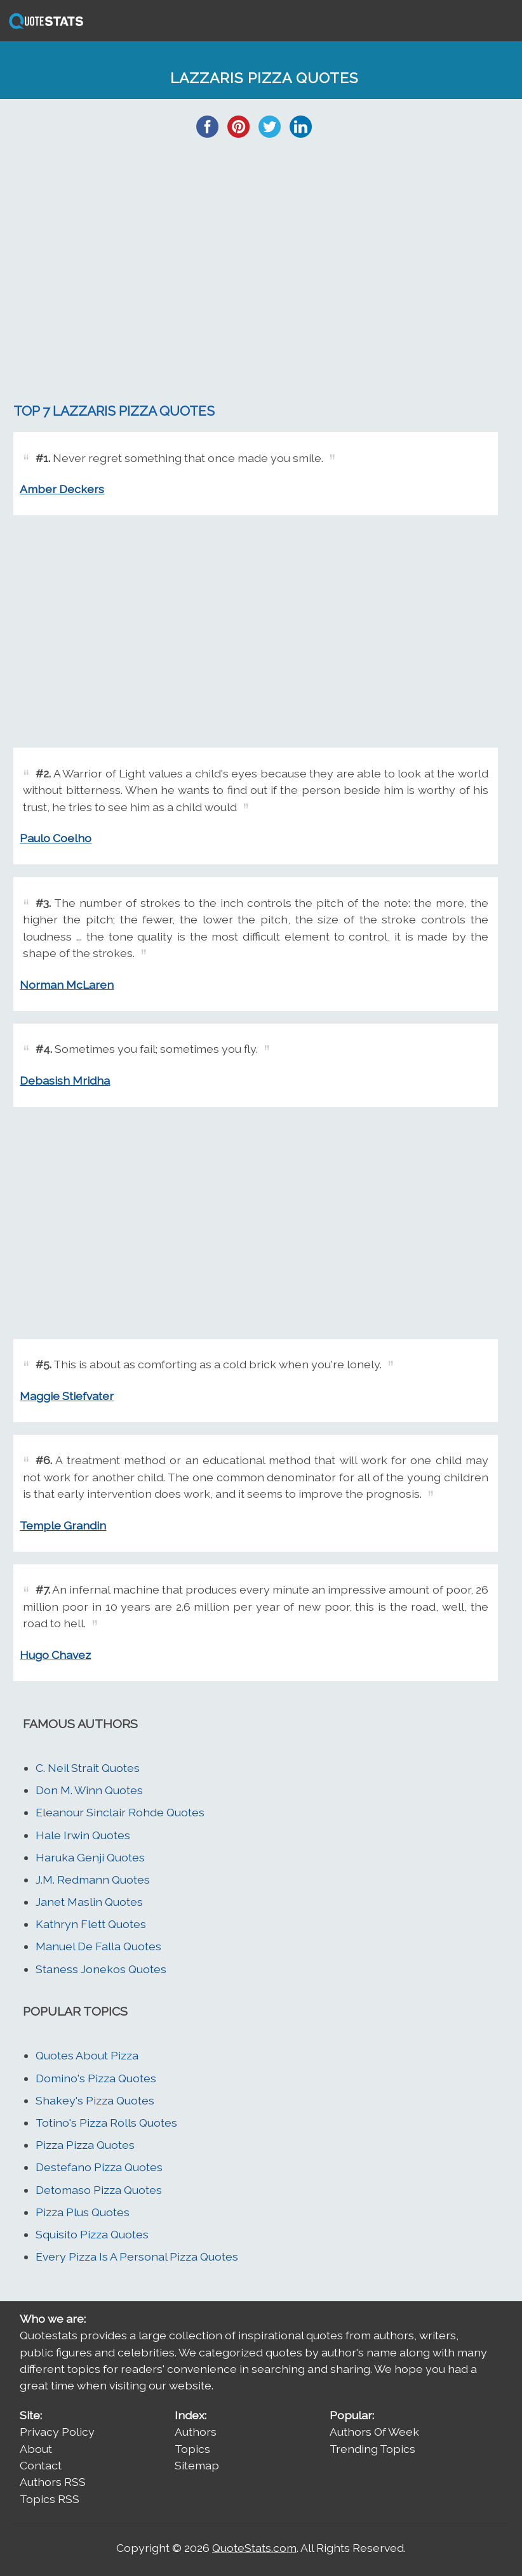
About (36, 2448)
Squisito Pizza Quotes (92, 2234)
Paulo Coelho (55, 838)
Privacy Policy (57, 2431)
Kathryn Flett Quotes (91, 1924)
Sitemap (197, 2465)
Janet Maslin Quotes (89, 1901)
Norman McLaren (67, 984)
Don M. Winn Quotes (89, 1790)
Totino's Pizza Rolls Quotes (106, 2122)
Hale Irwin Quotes (83, 1835)
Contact (41, 2465)
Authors (196, 2431)
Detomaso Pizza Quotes (99, 2189)
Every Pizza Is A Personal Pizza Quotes (137, 2256)
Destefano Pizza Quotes (99, 2167)
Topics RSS (49, 2499)
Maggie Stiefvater (67, 1396)
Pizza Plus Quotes (83, 2212)
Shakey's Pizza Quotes (95, 2100)
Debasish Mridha (65, 1080)
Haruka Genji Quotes (90, 1857)
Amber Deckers (62, 489)
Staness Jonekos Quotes (101, 1969)
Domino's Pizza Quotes (96, 2078)
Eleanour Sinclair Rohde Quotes (120, 1812)
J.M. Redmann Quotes (93, 1879)
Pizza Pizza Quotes (85, 2144)
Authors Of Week (374, 2431)
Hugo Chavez (55, 1654)
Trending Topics (372, 2448)
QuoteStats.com (254, 2547)
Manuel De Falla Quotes (98, 1946)
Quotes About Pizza (87, 2055)
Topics (192, 2448)
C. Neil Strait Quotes (88, 1767)
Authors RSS (53, 2481)
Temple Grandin (63, 1525)
